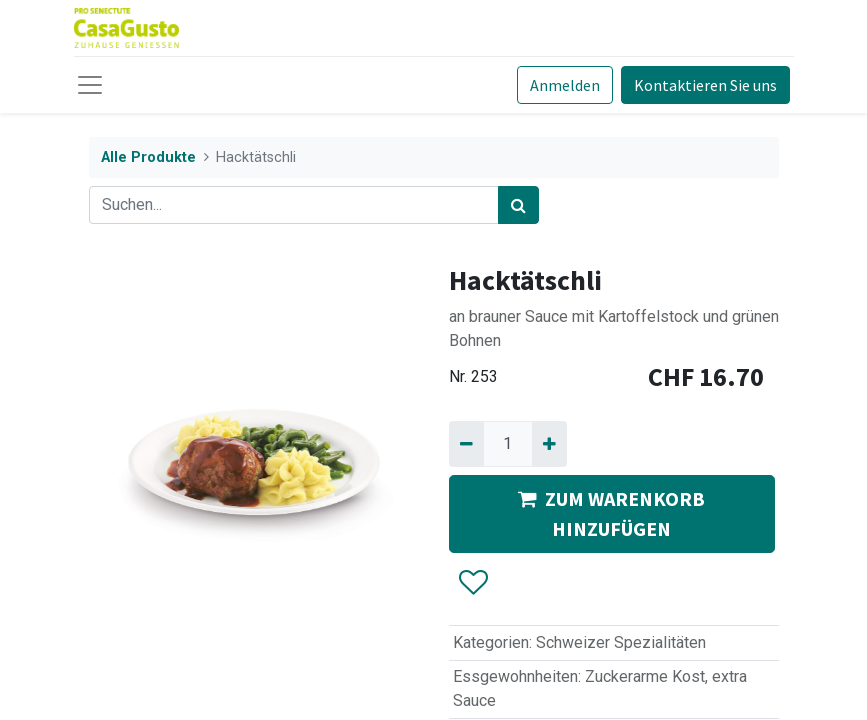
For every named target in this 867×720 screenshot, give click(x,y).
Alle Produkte (148, 157)
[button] (472, 583)
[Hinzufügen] (549, 444)
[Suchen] (518, 205)
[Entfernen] (466, 444)
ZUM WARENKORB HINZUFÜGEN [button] (611, 513)
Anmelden (565, 85)
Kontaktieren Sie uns (705, 85)
